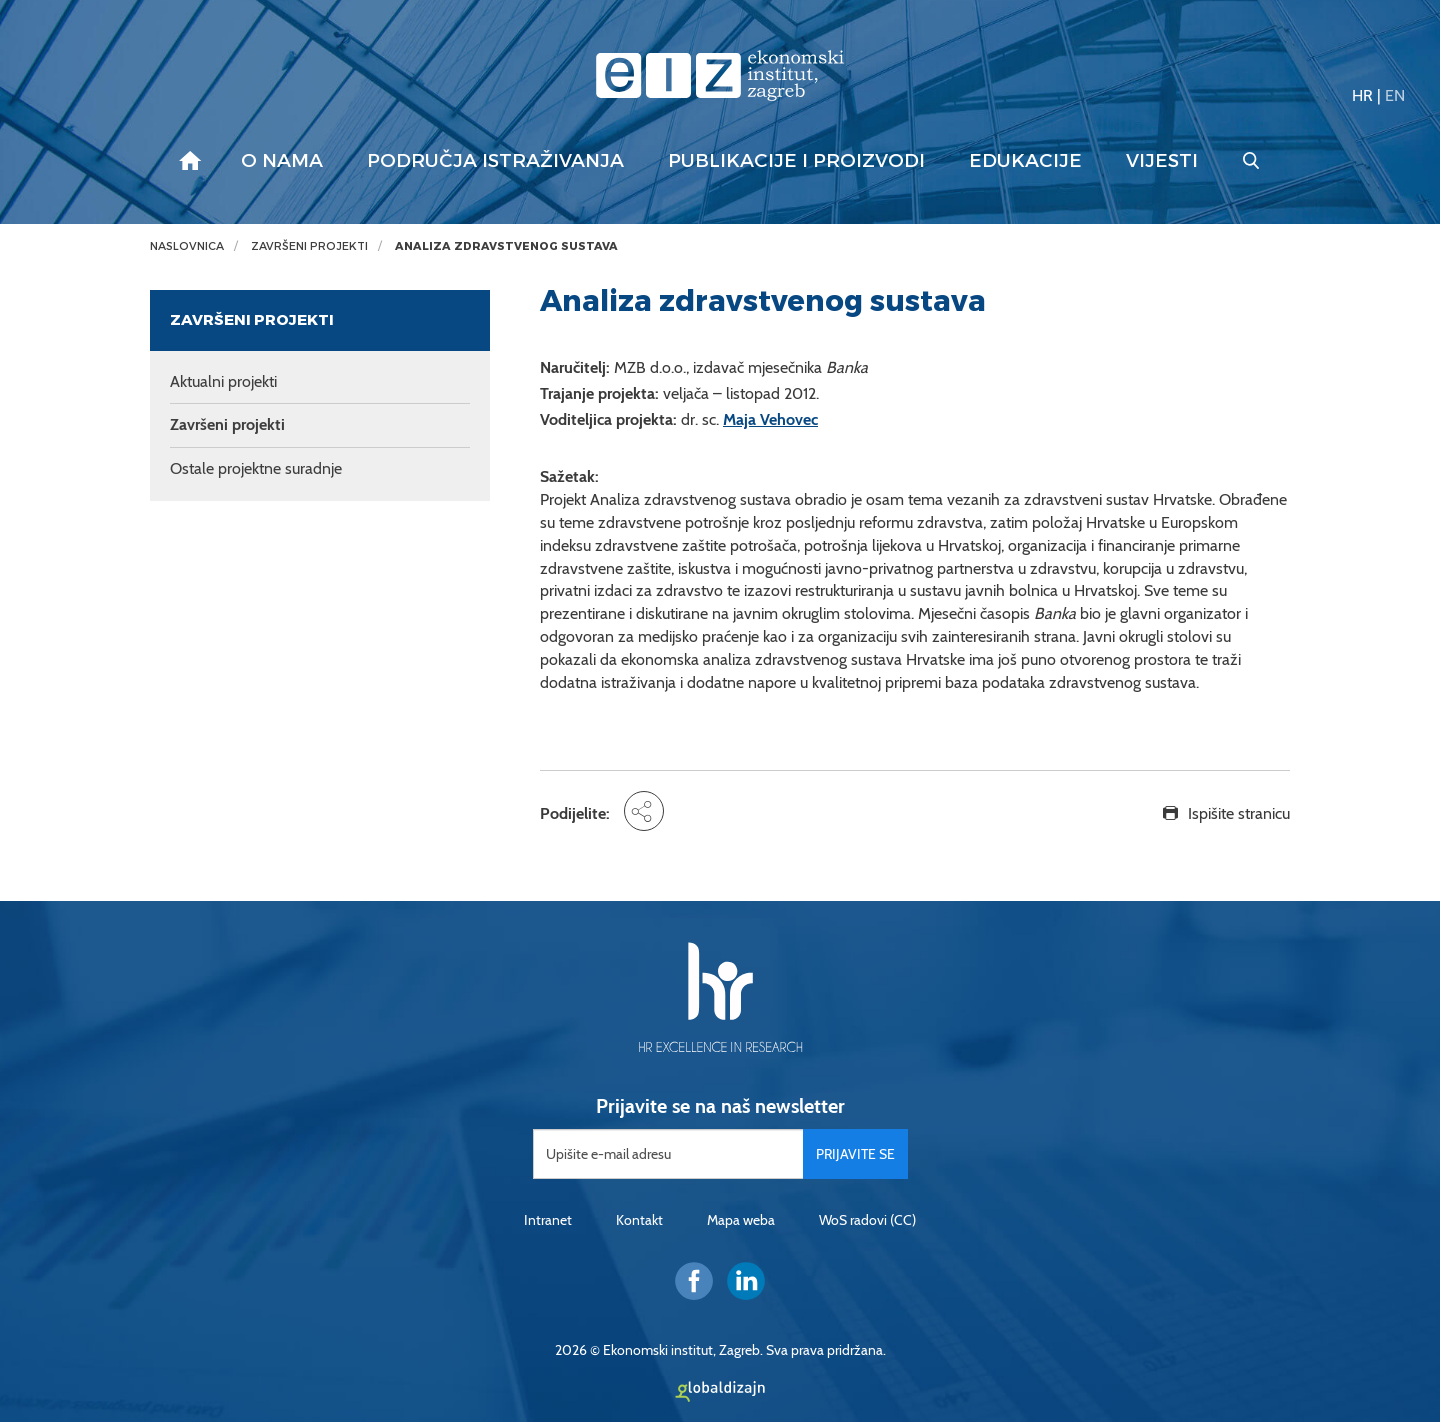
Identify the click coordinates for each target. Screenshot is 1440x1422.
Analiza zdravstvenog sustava (506, 246)
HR (1362, 95)
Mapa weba (741, 1220)
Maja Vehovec (770, 419)
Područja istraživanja (495, 161)
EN (1395, 95)
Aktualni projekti (223, 381)
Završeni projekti (309, 246)
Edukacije (1025, 161)
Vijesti (1162, 161)
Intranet (548, 1220)
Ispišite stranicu (1239, 813)
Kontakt (639, 1220)
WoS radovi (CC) (867, 1220)
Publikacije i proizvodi (796, 161)
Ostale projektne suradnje (256, 468)
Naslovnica (187, 246)
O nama (282, 161)
